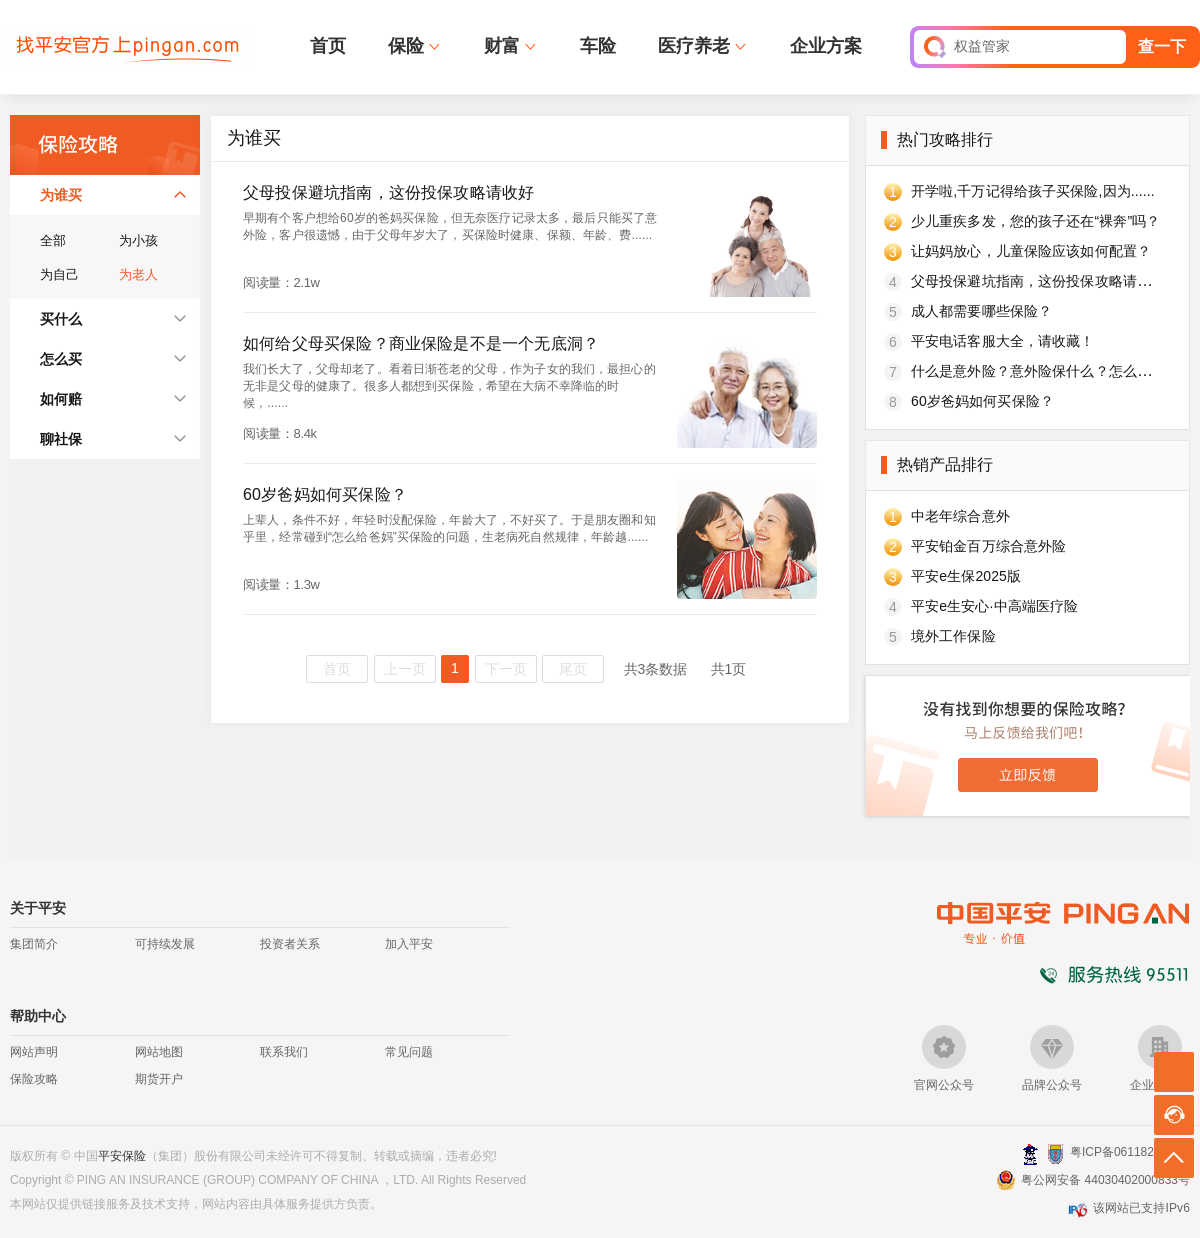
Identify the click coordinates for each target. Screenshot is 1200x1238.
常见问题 (409, 1052)
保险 (406, 46)
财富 (502, 46)
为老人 (138, 274)
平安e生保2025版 (966, 576)
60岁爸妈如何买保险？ (982, 401)
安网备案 (1055, 1154)
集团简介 (34, 944)
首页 (328, 46)
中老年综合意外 (960, 516)
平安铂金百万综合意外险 (988, 546)
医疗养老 (694, 46)
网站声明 (34, 1052)
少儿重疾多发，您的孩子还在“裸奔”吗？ (1036, 221)
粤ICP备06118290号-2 (1130, 1152)
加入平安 (409, 944)
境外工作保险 (953, 636)
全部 (53, 240)
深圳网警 (1030, 1153)
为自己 (59, 274)
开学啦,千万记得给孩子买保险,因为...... (1033, 191)
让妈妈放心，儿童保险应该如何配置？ (1031, 251)
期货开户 (159, 1079)
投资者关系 (290, 944)
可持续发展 (165, 944)
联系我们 (284, 1052)
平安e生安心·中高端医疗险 (994, 606)
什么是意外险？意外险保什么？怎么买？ (1038, 371)
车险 (598, 46)
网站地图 (159, 1052)
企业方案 (826, 46)
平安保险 (122, 1156)
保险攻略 (34, 1079)
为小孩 (138, 240)
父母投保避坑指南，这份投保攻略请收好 (1038, 281)
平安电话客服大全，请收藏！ (1003, 341)
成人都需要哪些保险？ (981, 311)
